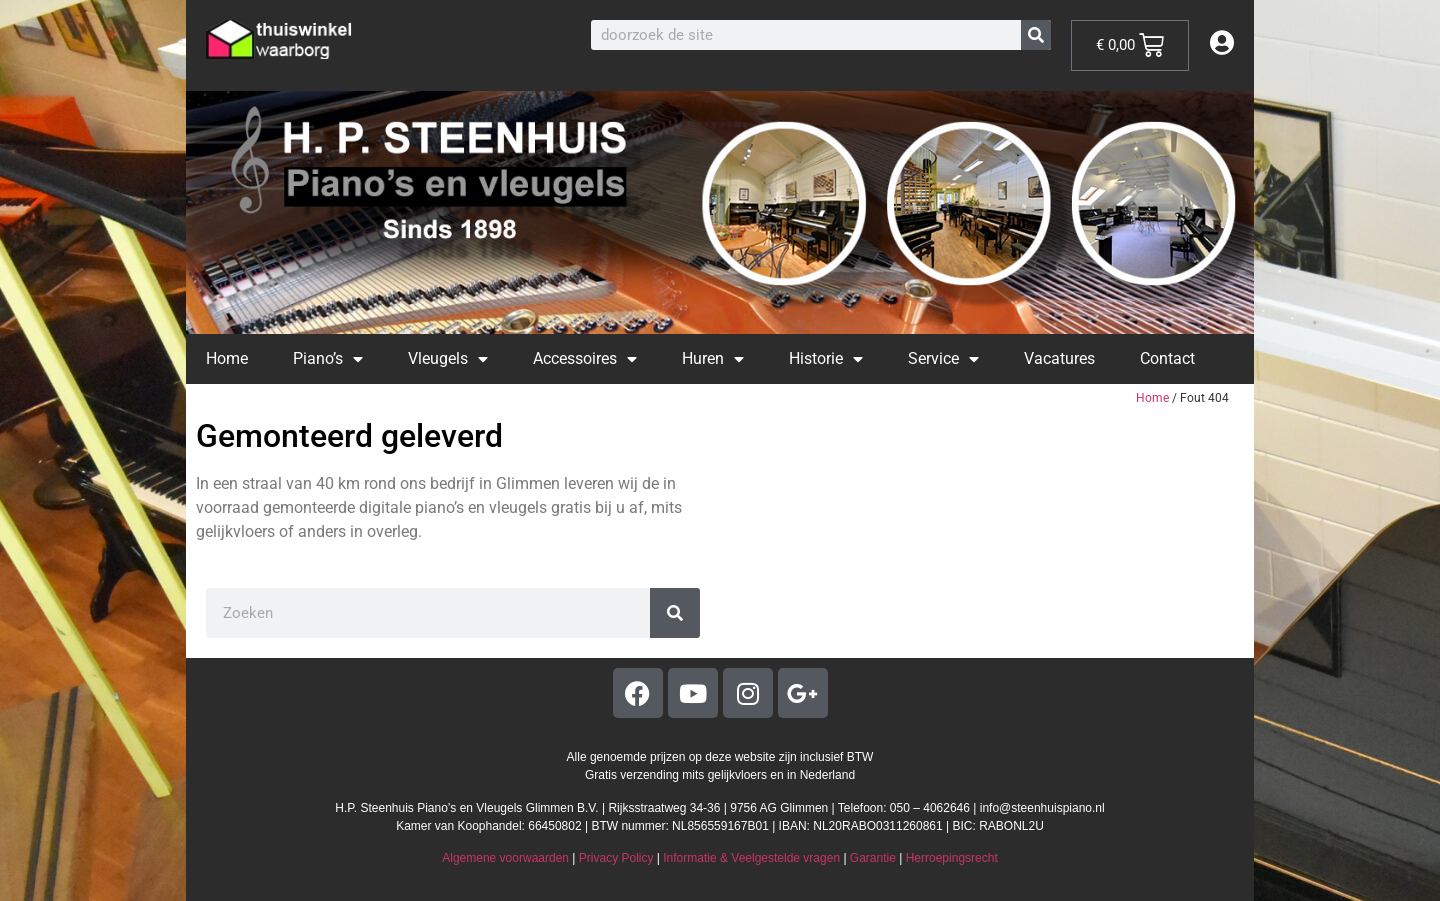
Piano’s (328, 359)
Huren (713, 359)
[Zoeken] (1036, 35)
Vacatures (1059, 358)
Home (227, 358)
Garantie (873, 858)
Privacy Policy (616, 858)
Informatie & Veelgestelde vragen (751, 858)
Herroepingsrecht (952, 858)
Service (943, 359)
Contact (1167, 358)
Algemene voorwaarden (505, 858)
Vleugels (448, 359)
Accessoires (585, 359)
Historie (826, 359)
